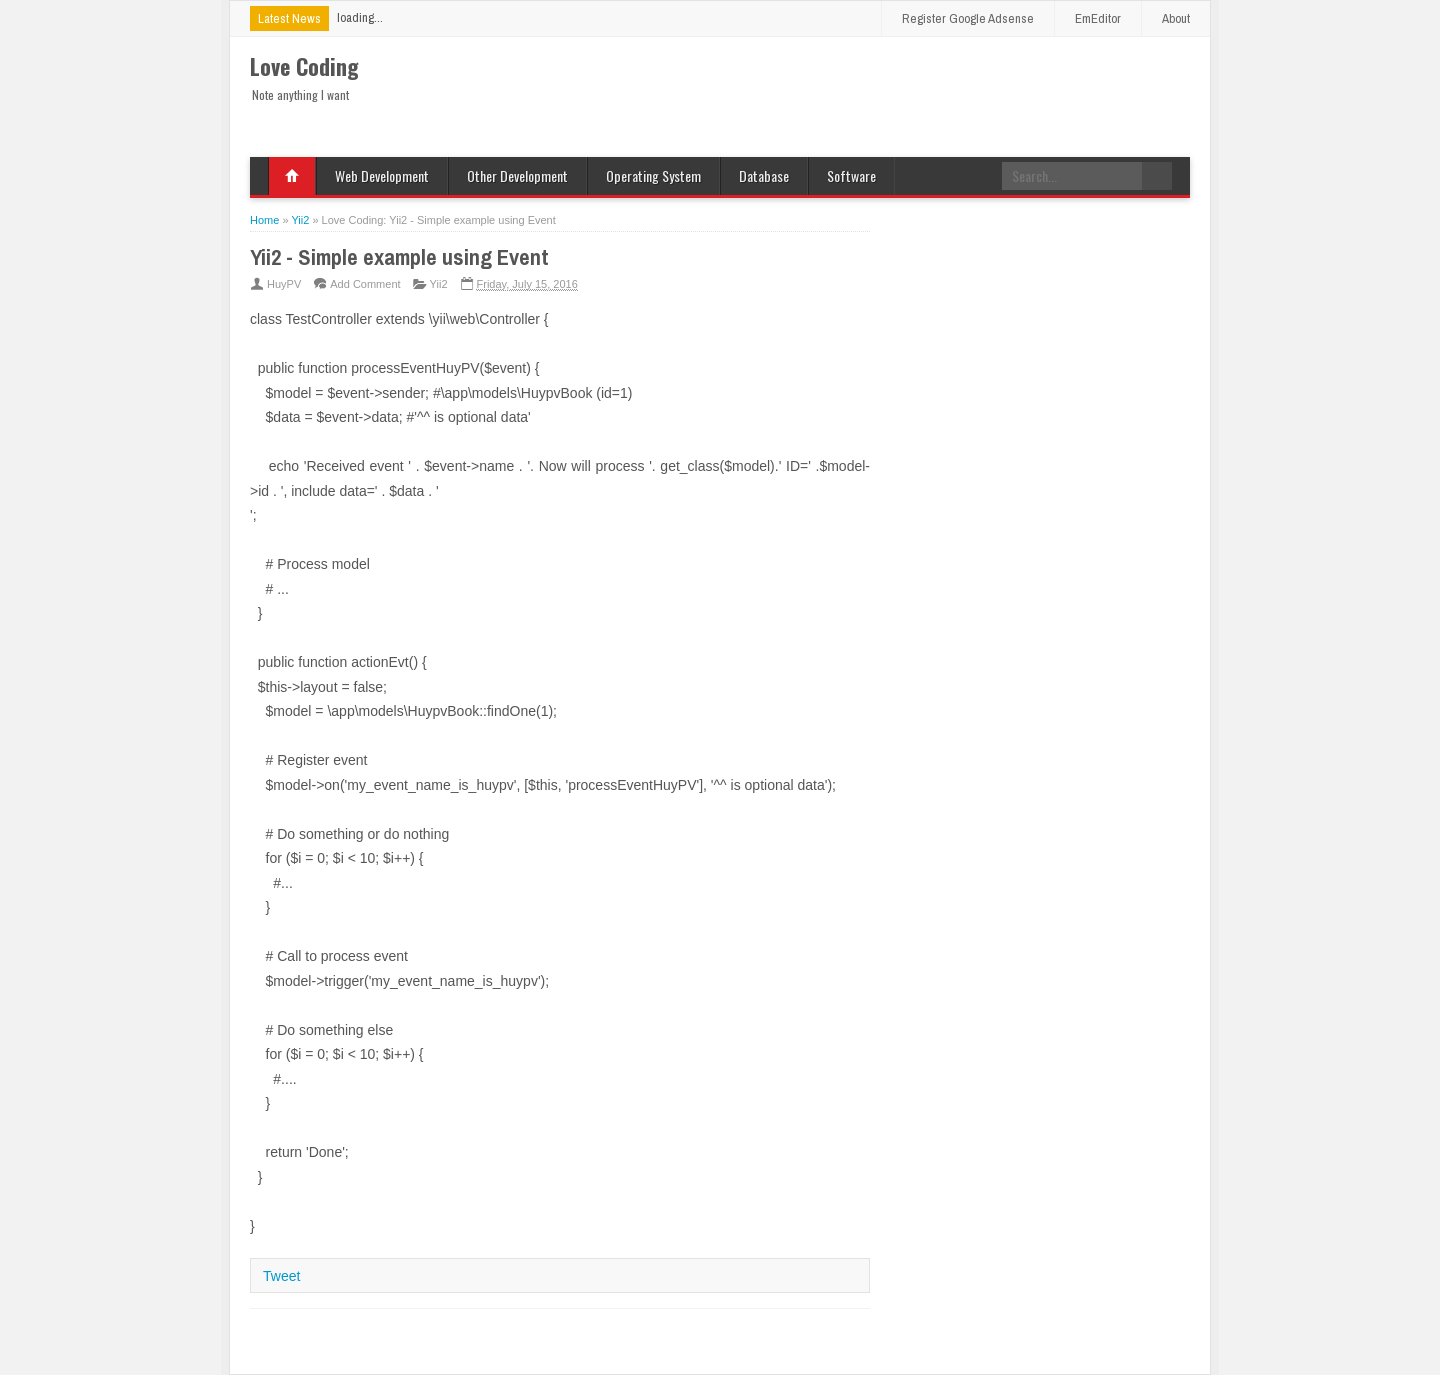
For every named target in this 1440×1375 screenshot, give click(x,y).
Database (764, 175)
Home (292, 176)
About (1176, 18)
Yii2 (439, 284)
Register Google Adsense (968, 18)
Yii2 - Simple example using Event (399, 257)
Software (851, 175)
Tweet (281, 1276)
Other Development (517, 175)
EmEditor (1098, 18)
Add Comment (365, 284)
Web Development (382, 175)
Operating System (653, 175)
